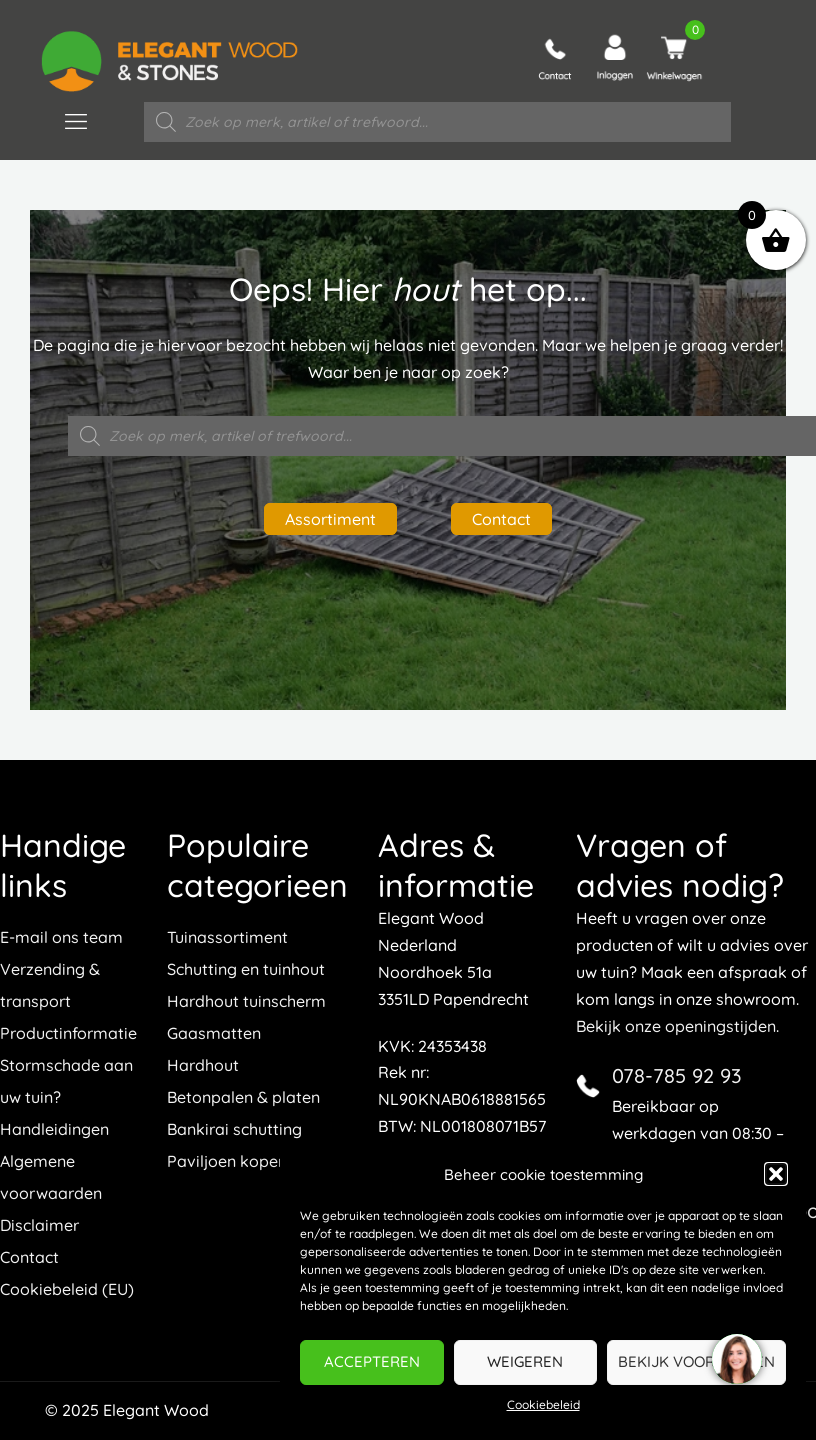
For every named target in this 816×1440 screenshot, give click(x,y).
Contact (501, 519)
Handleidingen (54, 1129)
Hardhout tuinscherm (246, 1001)
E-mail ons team (61, 937)
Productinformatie (68, 1033)
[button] (776, 1174)
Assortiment (330, 519)
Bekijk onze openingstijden (676, 1026)
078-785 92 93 (677, 1075)
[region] (736, 1360)
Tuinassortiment (227, 937)
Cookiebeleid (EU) (67, 1289)
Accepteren (372, 1361)
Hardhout (203, 1065)
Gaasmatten (214, 1033)
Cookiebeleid (543, 1404)
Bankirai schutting (234, 1129)
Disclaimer (39, 1225)
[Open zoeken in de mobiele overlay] (438, 122)
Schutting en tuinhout (246, 969)
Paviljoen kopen (227, 1161)
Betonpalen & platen (243, 1097)
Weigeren (525, 1361)
